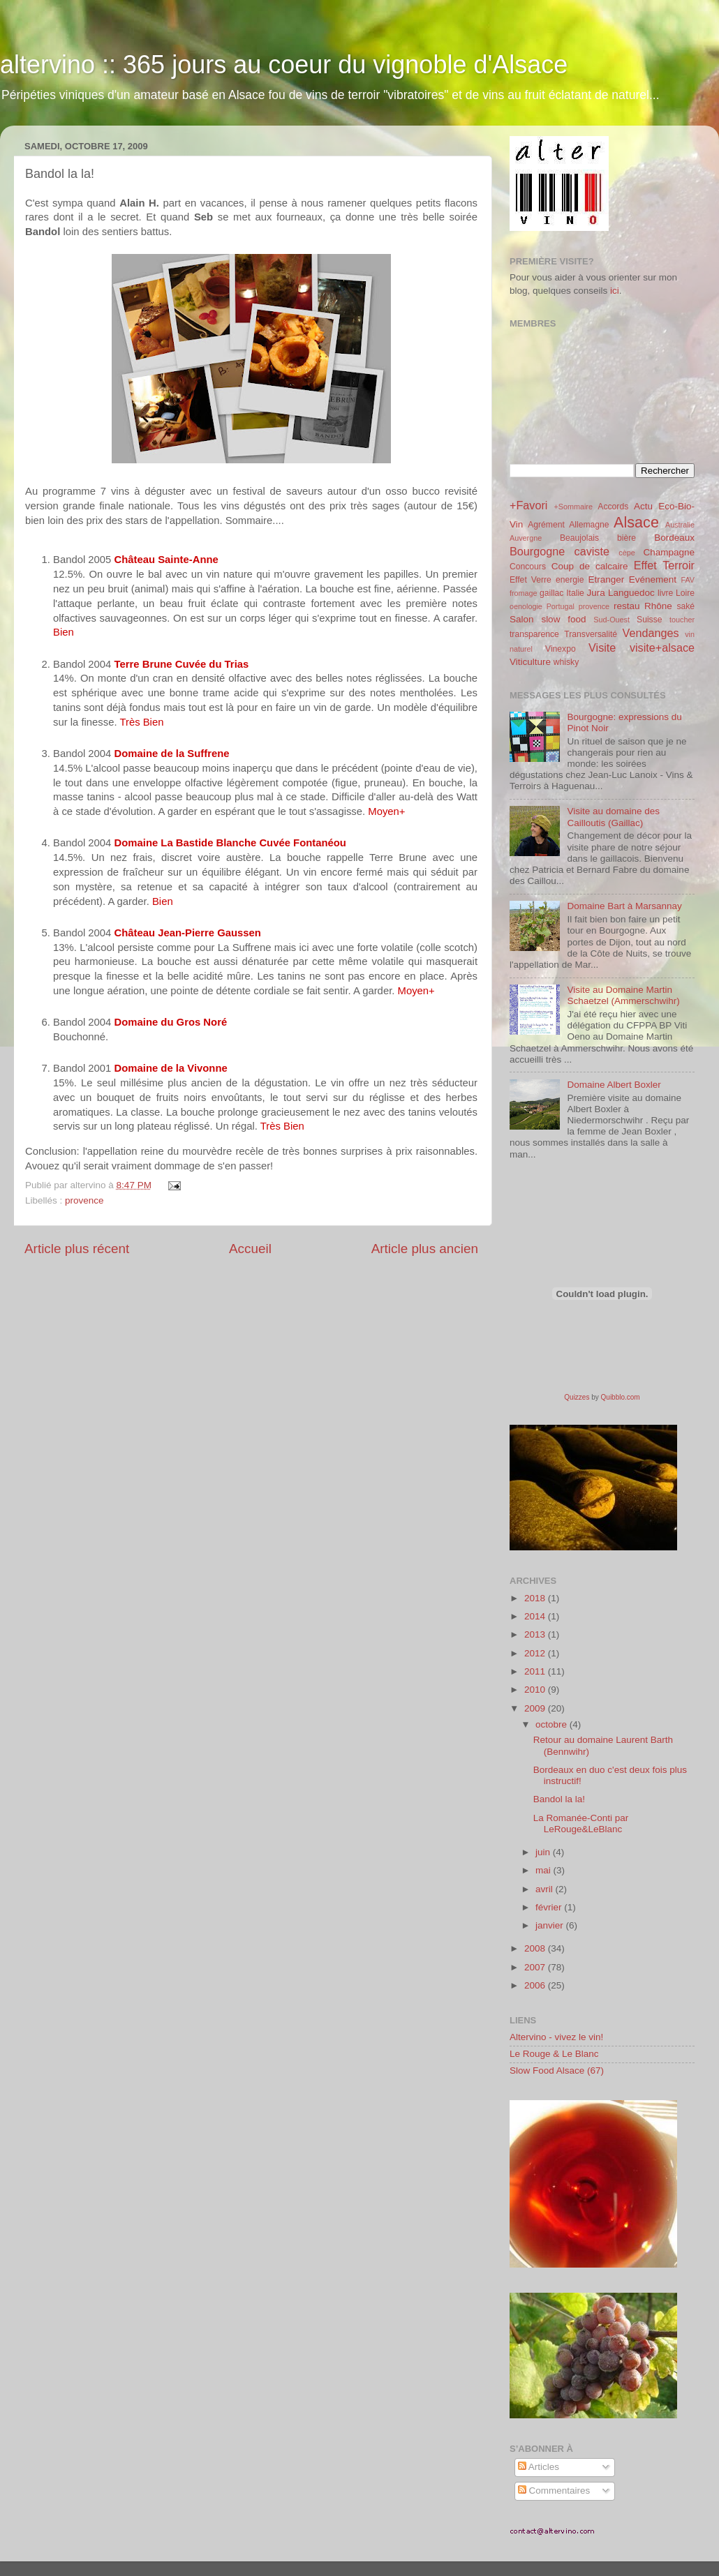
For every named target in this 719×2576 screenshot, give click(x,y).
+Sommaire (573, 506)
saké (685, 606)
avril (545, 1889)
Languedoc (631, 592)
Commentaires (554, 2490)
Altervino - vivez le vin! (556, 2037)
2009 (536, 1708)
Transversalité (590, 634)
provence (84, 1200)
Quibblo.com (620, 1397)
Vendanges (651, 633)
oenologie (526, 606)
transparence (534, 634)
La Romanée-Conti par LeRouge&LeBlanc (581, 1823)
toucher (682, 619)
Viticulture (530, 662)
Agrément (546, 525)
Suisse (649, 619)
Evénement (652, 579)
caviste (592, 551)
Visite (602, 647)
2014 (536, 1616)
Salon (522, 619)
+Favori (528, 505)
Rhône (658, 606)
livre (665, 593)
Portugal (561, 606)
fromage (524, 593)
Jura (596, 592)
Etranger (606, 579)
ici (614, 290)
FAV (688, 580)
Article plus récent (76, 1248)
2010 (536, 1689)
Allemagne (589, 525)
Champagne (669, 552)
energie (570, 580)
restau (627, 606)
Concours (528, 566)
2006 (536, 1985)
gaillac (551, 593)
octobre (552, 1724)
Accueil (250, 1248)
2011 (536, 1671)
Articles (538, 2467)
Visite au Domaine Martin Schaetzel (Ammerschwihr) (623, 995)
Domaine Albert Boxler (613, 1084)
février (549, 1907)
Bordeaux (674, 537)
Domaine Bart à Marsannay (624, 906)
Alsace (636, 522)
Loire (685, 593)
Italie (575, 593)
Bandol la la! (559, 1799)
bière (626, 538)
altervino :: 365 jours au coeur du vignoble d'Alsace (284, 64)
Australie (680, 525)
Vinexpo (560, 649)
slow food (563, 619)
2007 (536, 1967)
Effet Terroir (664, 565)
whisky (566, 662)
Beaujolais (579, 538)
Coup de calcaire (589, 566)
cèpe (626, 552)
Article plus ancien (424, 1248)
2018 (536, 1598)
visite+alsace (662, 647)
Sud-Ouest (611, 619)
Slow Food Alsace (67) (557, 2070)
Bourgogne (537, 551)
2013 (536, 1634)
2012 (536, 1653)
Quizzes (576, 1397)
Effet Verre (530, 580)
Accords (613, 506)
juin (544, 1852)
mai (544, 1870)
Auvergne (526, 538)
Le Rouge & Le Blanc (554, 2054)
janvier (550, 1925)
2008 (536, 1948)
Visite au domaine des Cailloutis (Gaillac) (613, 817)
